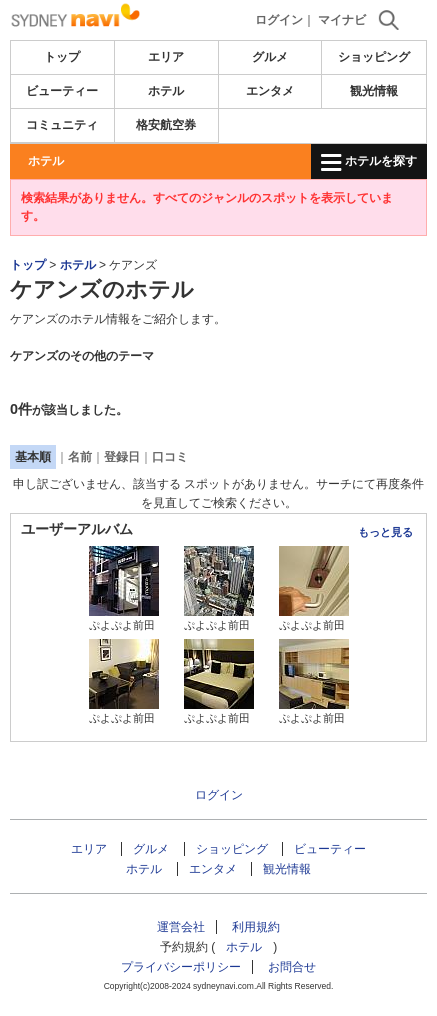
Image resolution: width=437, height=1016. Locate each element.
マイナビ (342, 20)
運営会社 (181, 927)
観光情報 (374, 91)
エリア (166, 57)
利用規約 (256, 927)
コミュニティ (62, 125)
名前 (80, 457)
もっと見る (385, 532)
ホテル (166, 91)
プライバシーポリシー (181, 967)
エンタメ (270, 91)
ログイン (279, 20)
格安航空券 (166, 125)
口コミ (170, 457)
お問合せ (292, 967)
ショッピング (374, 57)
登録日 (122, 457)
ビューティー (62, 91)
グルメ (270, 57)
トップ (62, 57)
